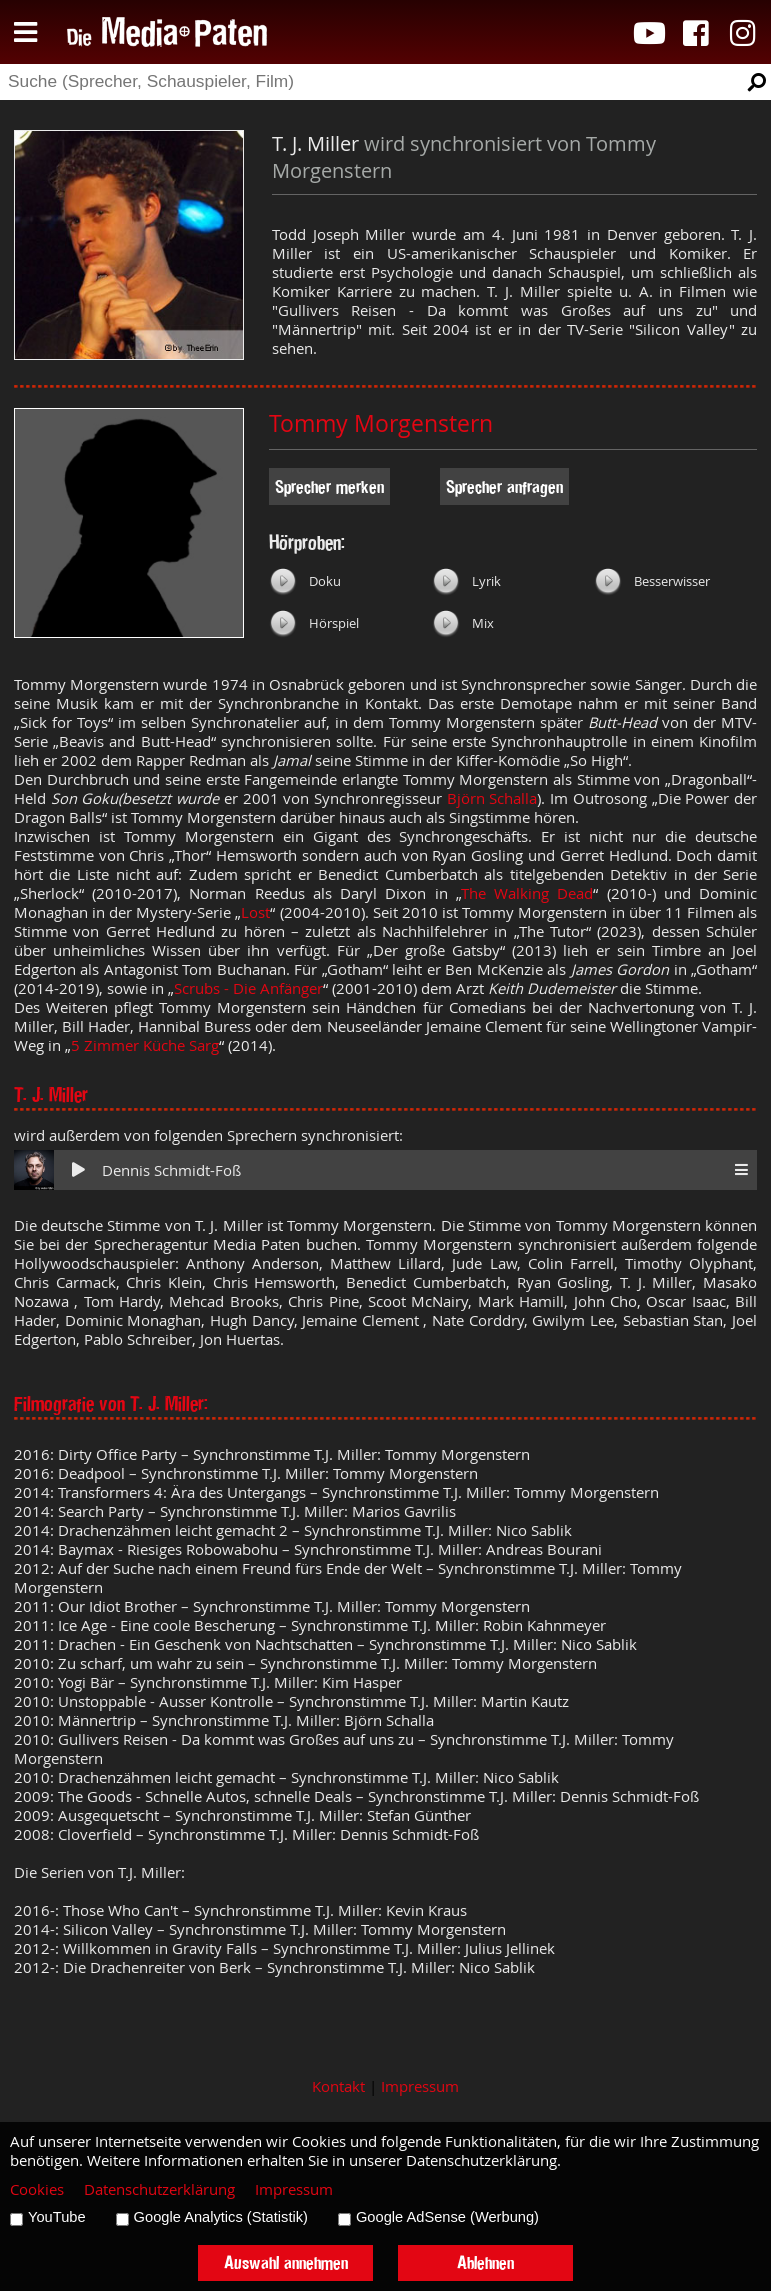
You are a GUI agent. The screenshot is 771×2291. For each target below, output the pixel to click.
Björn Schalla (492, 798)
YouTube (57, 2217)
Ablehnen (485, 2262)
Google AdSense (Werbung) (447, 2217)
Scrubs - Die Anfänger (248, 988)
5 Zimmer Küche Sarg (145, 1045)
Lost (255, 912)
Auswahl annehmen (286, 2262)
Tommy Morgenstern (381, 423)
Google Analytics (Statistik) (221, 2217)
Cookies (37, 2189)
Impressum (420, 2086)
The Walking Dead (527, 893)
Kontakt (338, 2086)
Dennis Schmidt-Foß (171, 1170)
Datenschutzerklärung (159, 2189)
